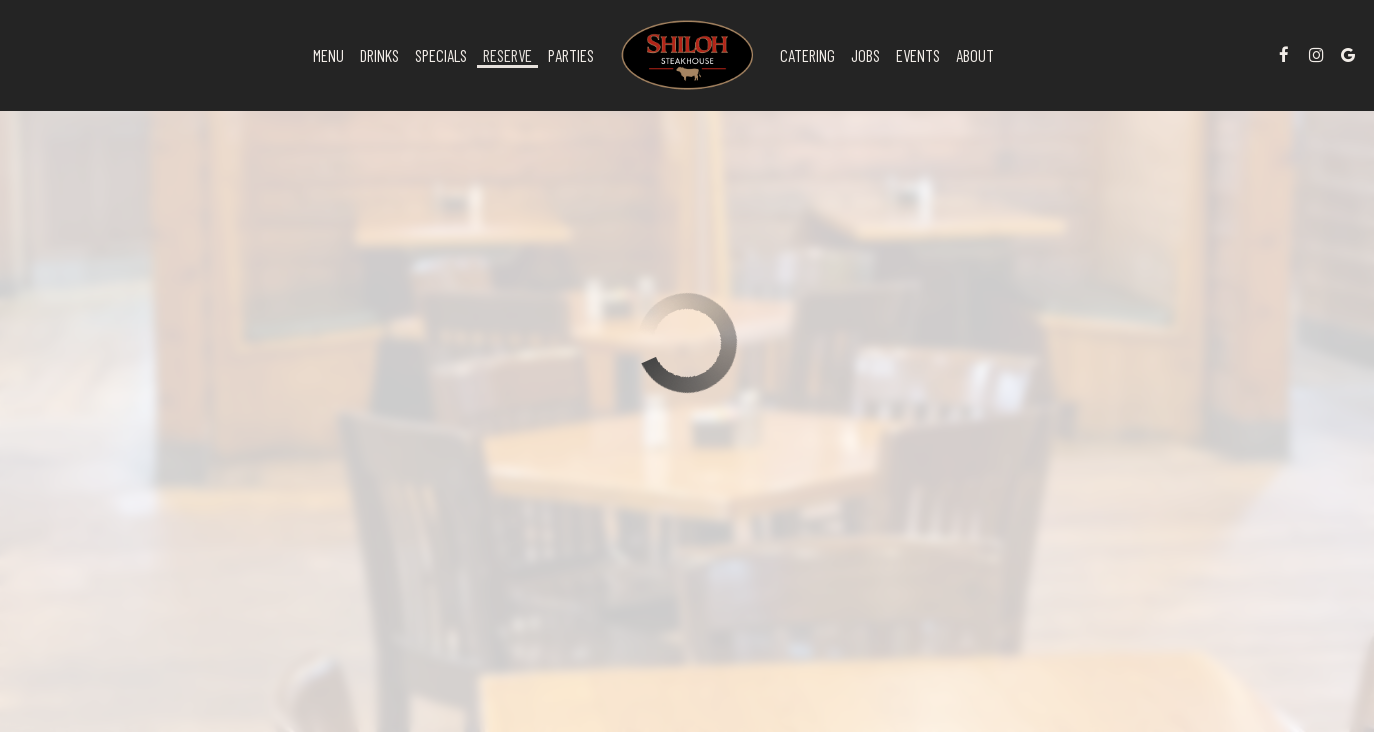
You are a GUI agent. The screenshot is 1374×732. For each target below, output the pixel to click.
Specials (441, 55)
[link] (687, 55)
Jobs (865, 55)
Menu (328, 55)
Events (918, 55)
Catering (807, 55)
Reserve (507, 55)
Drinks (379, 55)
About (975, 55)
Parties (571, 55)
